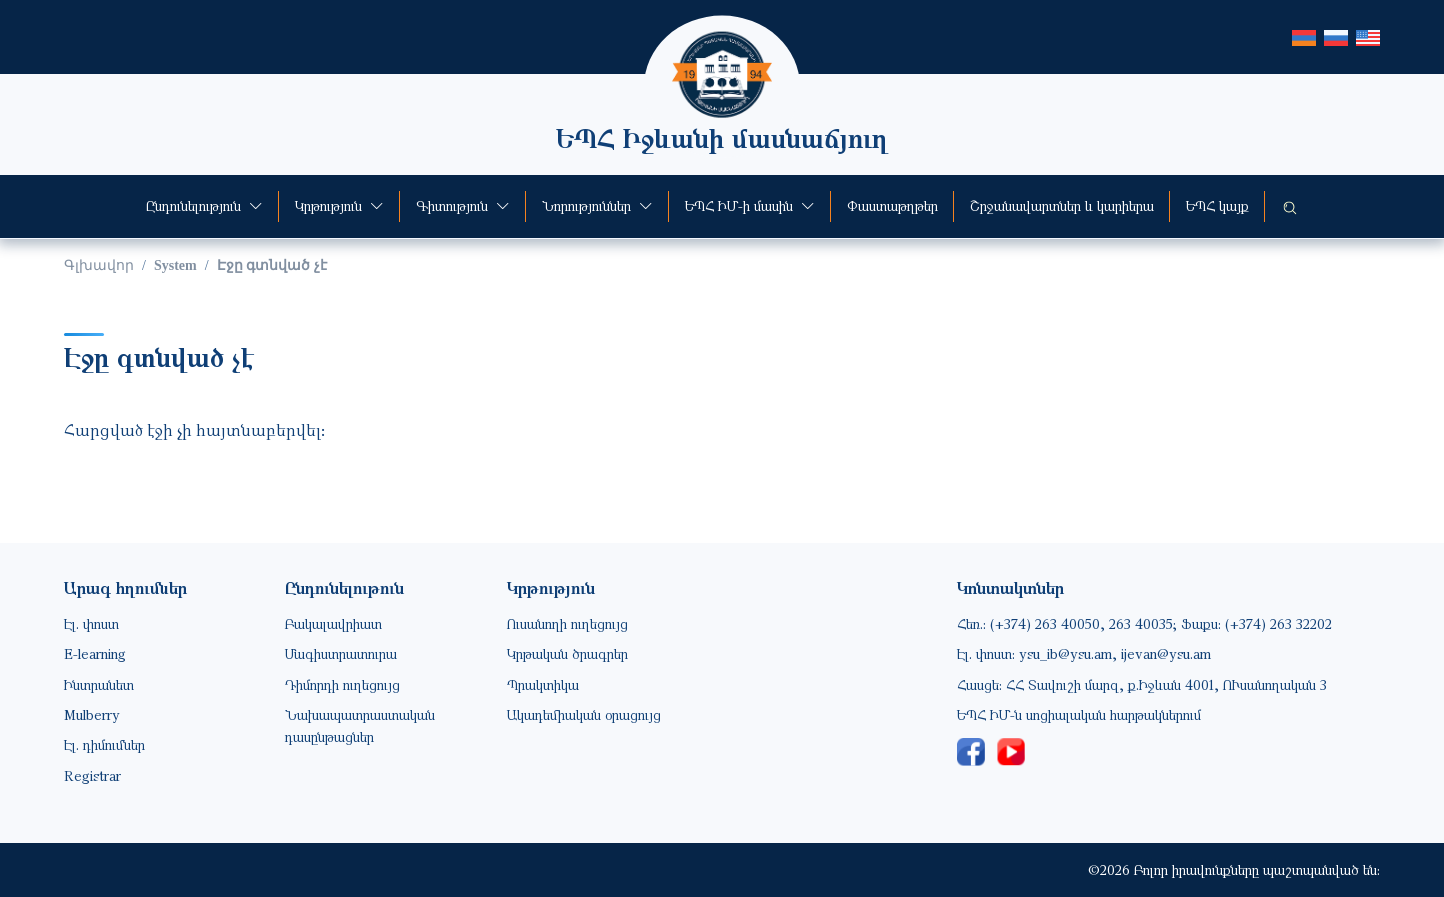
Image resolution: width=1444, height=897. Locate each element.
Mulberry (92, 714)
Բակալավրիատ (333, 623)
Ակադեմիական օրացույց (584, 714)
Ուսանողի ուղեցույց (567, 623)
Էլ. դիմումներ (104, 744)
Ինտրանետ (99, 684)
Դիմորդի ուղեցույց (342, 684)
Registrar (92, 775)
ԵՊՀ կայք (1217, 205)
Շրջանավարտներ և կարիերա (1062, 205)
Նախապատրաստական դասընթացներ (360, 725)
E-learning (95, 653)
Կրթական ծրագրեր (567, 653)
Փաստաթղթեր (892, 205)
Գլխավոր (99, 265)
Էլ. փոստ (91, 623)
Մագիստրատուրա (341, 653)
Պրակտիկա (543, 684)
